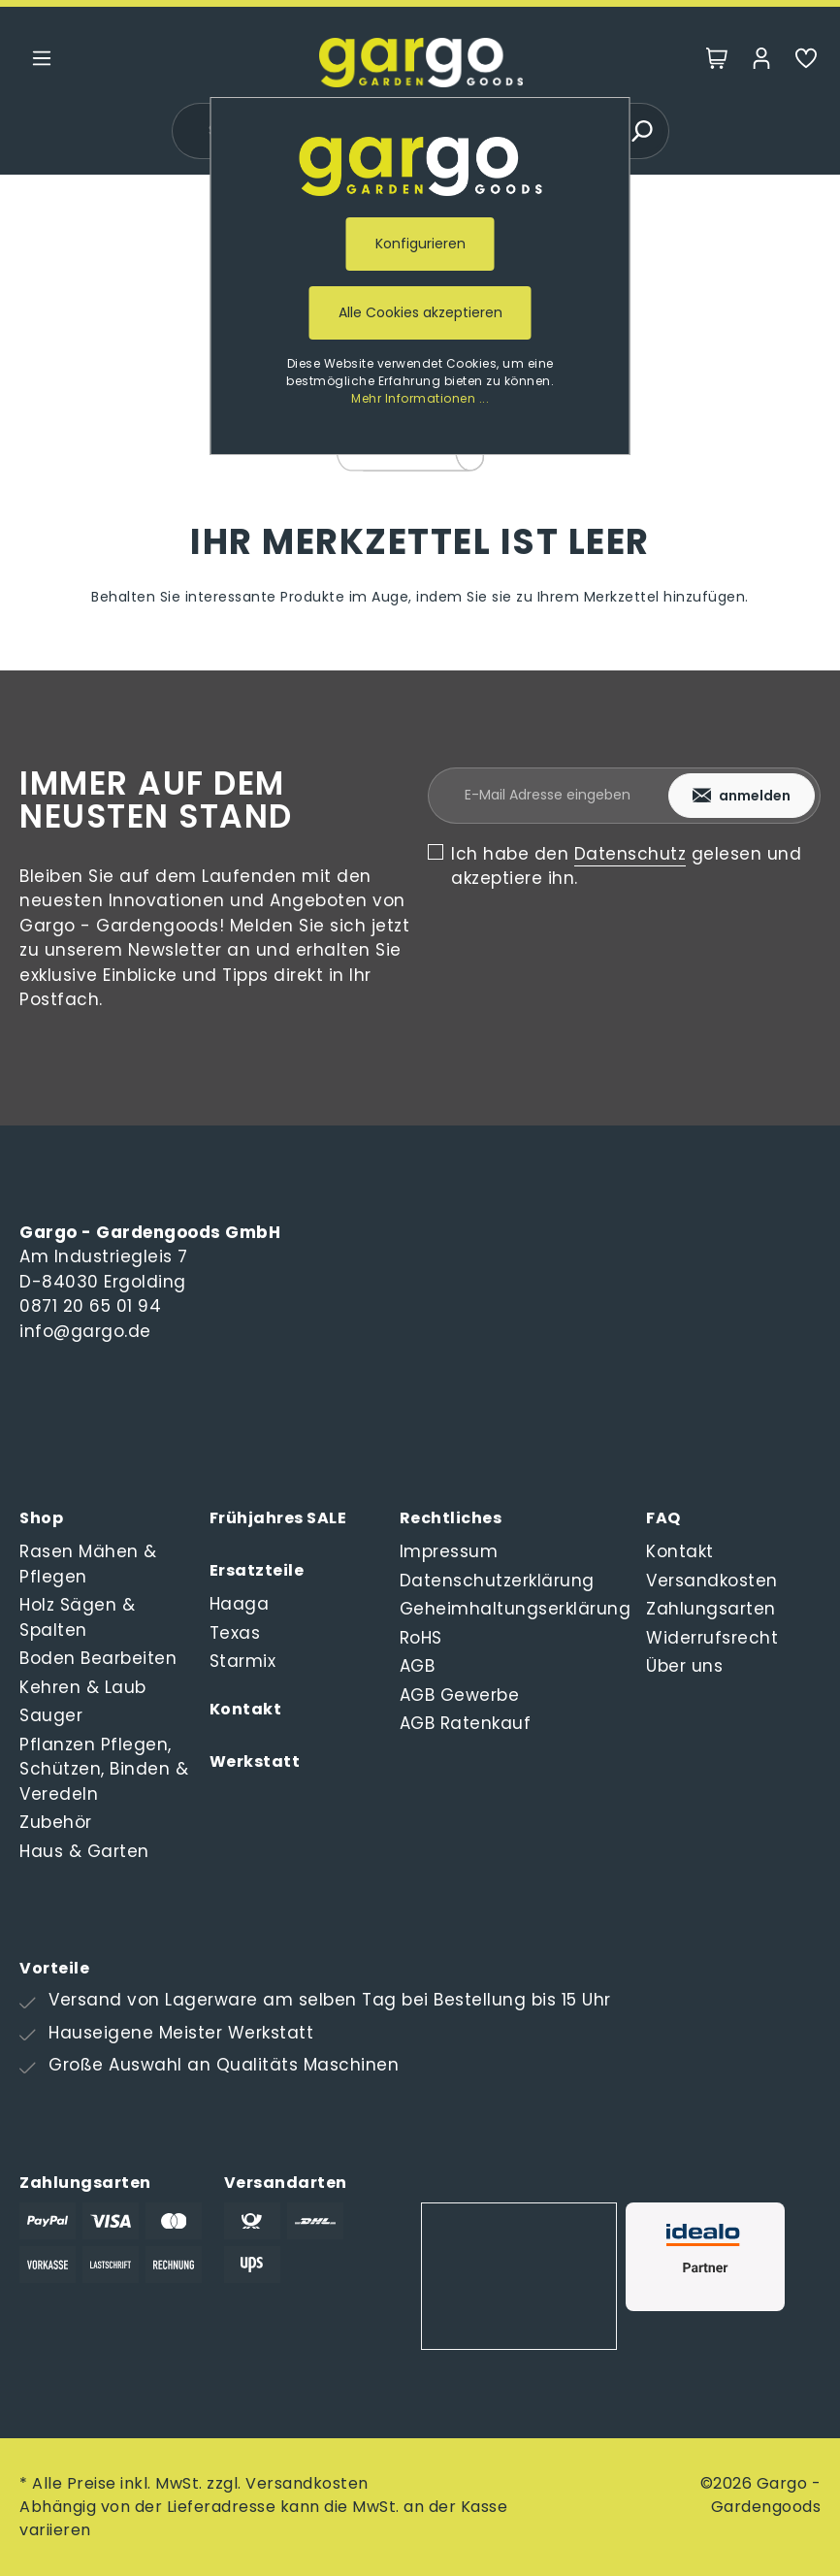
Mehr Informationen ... (420, 398)
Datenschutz (630, 853)
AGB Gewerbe (460, 1695)
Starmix (243, 1661)
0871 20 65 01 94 (90, 1306)
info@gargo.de (85, 1331)
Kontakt (246, 1709)
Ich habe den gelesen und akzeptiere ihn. (626, 866)
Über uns (684, 1666)
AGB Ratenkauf (466, 1723)
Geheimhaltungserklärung (515, 1608)
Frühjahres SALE (278, 1518)
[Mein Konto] (761, 62)
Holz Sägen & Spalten (77, 1617)
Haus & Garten (84, 1851)
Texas (235, 1633)
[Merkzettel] (806, 62)
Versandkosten (712, 1580)
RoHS (421, 1637)
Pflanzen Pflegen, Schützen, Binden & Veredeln (103, 1769)
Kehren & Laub (82, 1687)
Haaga (240, 1603)
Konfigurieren (420, 243)
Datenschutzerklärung (497, 1580)
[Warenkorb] (717, 62)
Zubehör (55, 1822)
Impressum (449, 1551)
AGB (418, 1666)
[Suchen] (641, 131)
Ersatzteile (257, 1570)
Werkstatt (255, 1761)
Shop (41, 1518)
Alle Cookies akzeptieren (420, 312)
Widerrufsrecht (712, 1637)
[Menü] (41, 62)
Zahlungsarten (711, 1608)
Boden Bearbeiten (98, 1658)
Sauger (50, 1715)
